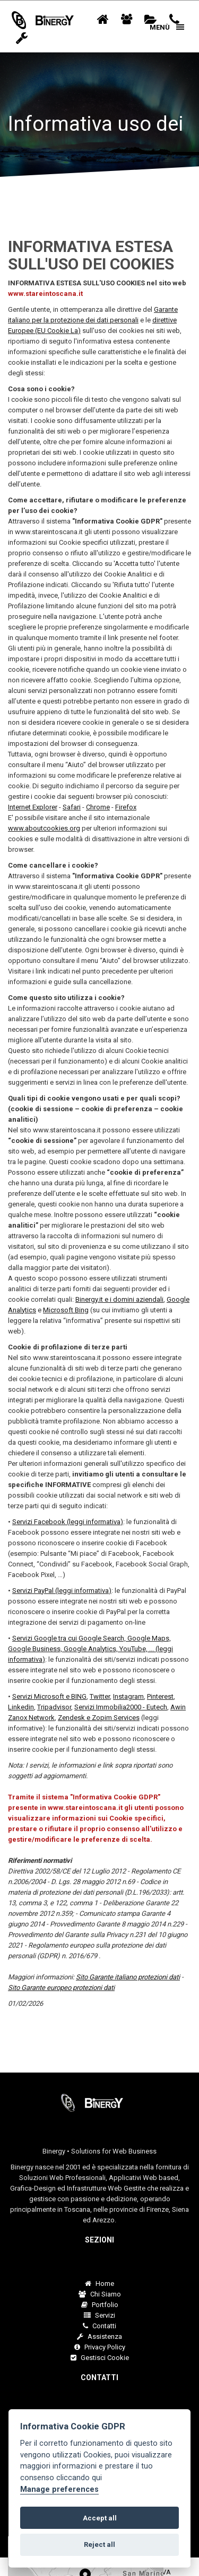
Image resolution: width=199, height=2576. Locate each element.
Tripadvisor (54, 1707)
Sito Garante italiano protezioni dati (128, 1977)
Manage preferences (59, 2489)
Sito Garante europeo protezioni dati (61, 1988)
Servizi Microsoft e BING (49, 1696)
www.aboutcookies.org (44, 828)
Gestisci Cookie (100, 2358)
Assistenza (99, 2336)
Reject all (99, 2544)
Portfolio (99, 2305)
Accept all (100, 2518)
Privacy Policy (99, 2347)
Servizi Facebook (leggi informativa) (67, 1522)
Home (99, 2283)
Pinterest (160, 1696)
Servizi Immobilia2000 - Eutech (120, 1707)
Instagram (128, 1696)
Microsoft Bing (66, 1310)
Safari (72, 807)
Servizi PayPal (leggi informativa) (61, 1591)
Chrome (98, 807)
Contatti (99, 2326)
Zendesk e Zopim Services (99, 1718)
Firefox (125, 807)
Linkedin (21, 1707)
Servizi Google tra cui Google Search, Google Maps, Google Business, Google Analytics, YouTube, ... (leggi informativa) (90, 1648)
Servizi (99, 2315)
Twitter (100, 1696)
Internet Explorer (32, 807)
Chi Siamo (100, 2294)
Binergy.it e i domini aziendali (119, 1299)
